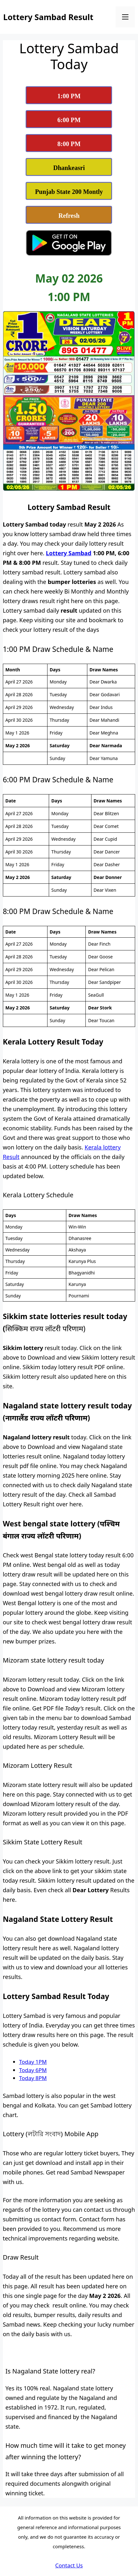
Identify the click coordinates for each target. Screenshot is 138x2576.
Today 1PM (33, 2061)
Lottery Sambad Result (48, 17)
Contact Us (69, 2565)
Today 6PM (33, 2070)
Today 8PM (33, 2078)
